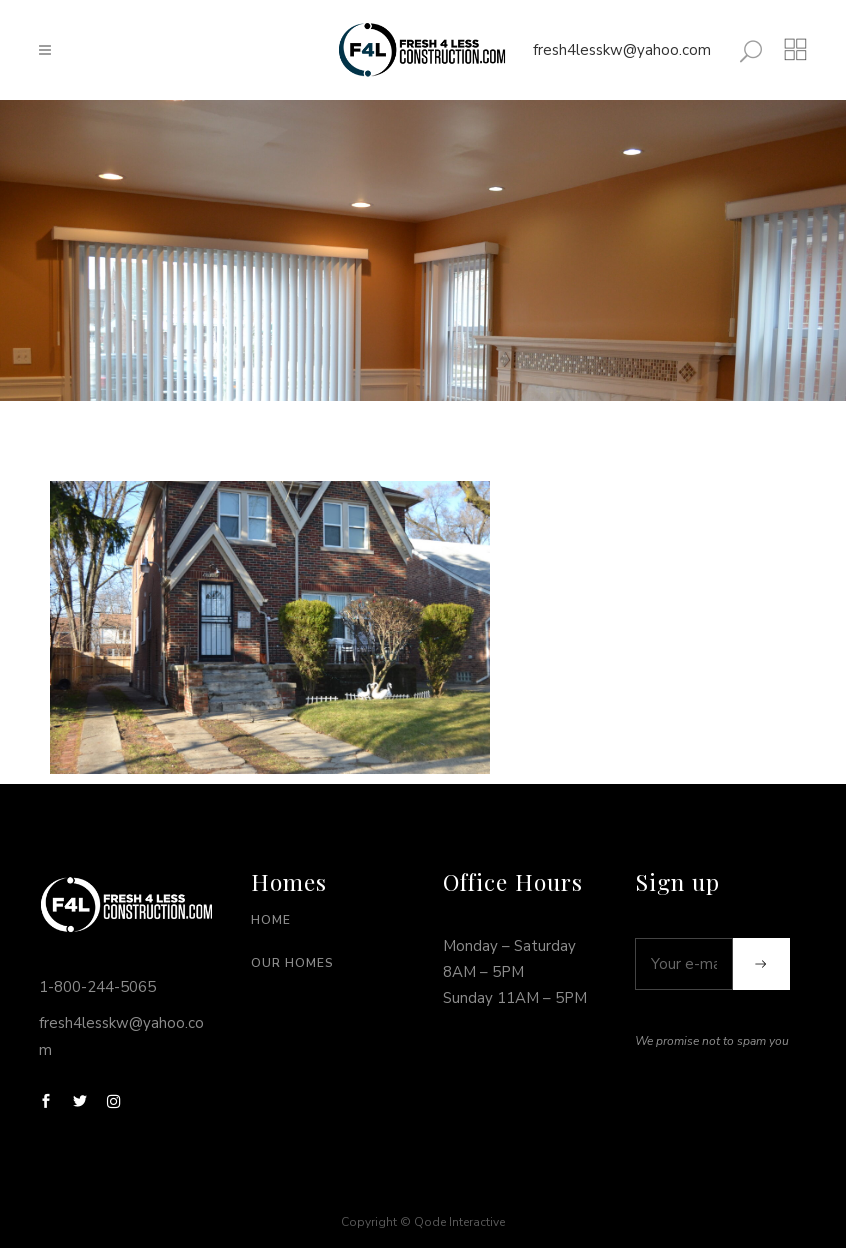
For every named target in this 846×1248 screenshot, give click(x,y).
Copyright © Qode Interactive (423, 1222)
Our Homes (292, 963)
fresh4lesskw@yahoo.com (622, 50)
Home (271, 920)
